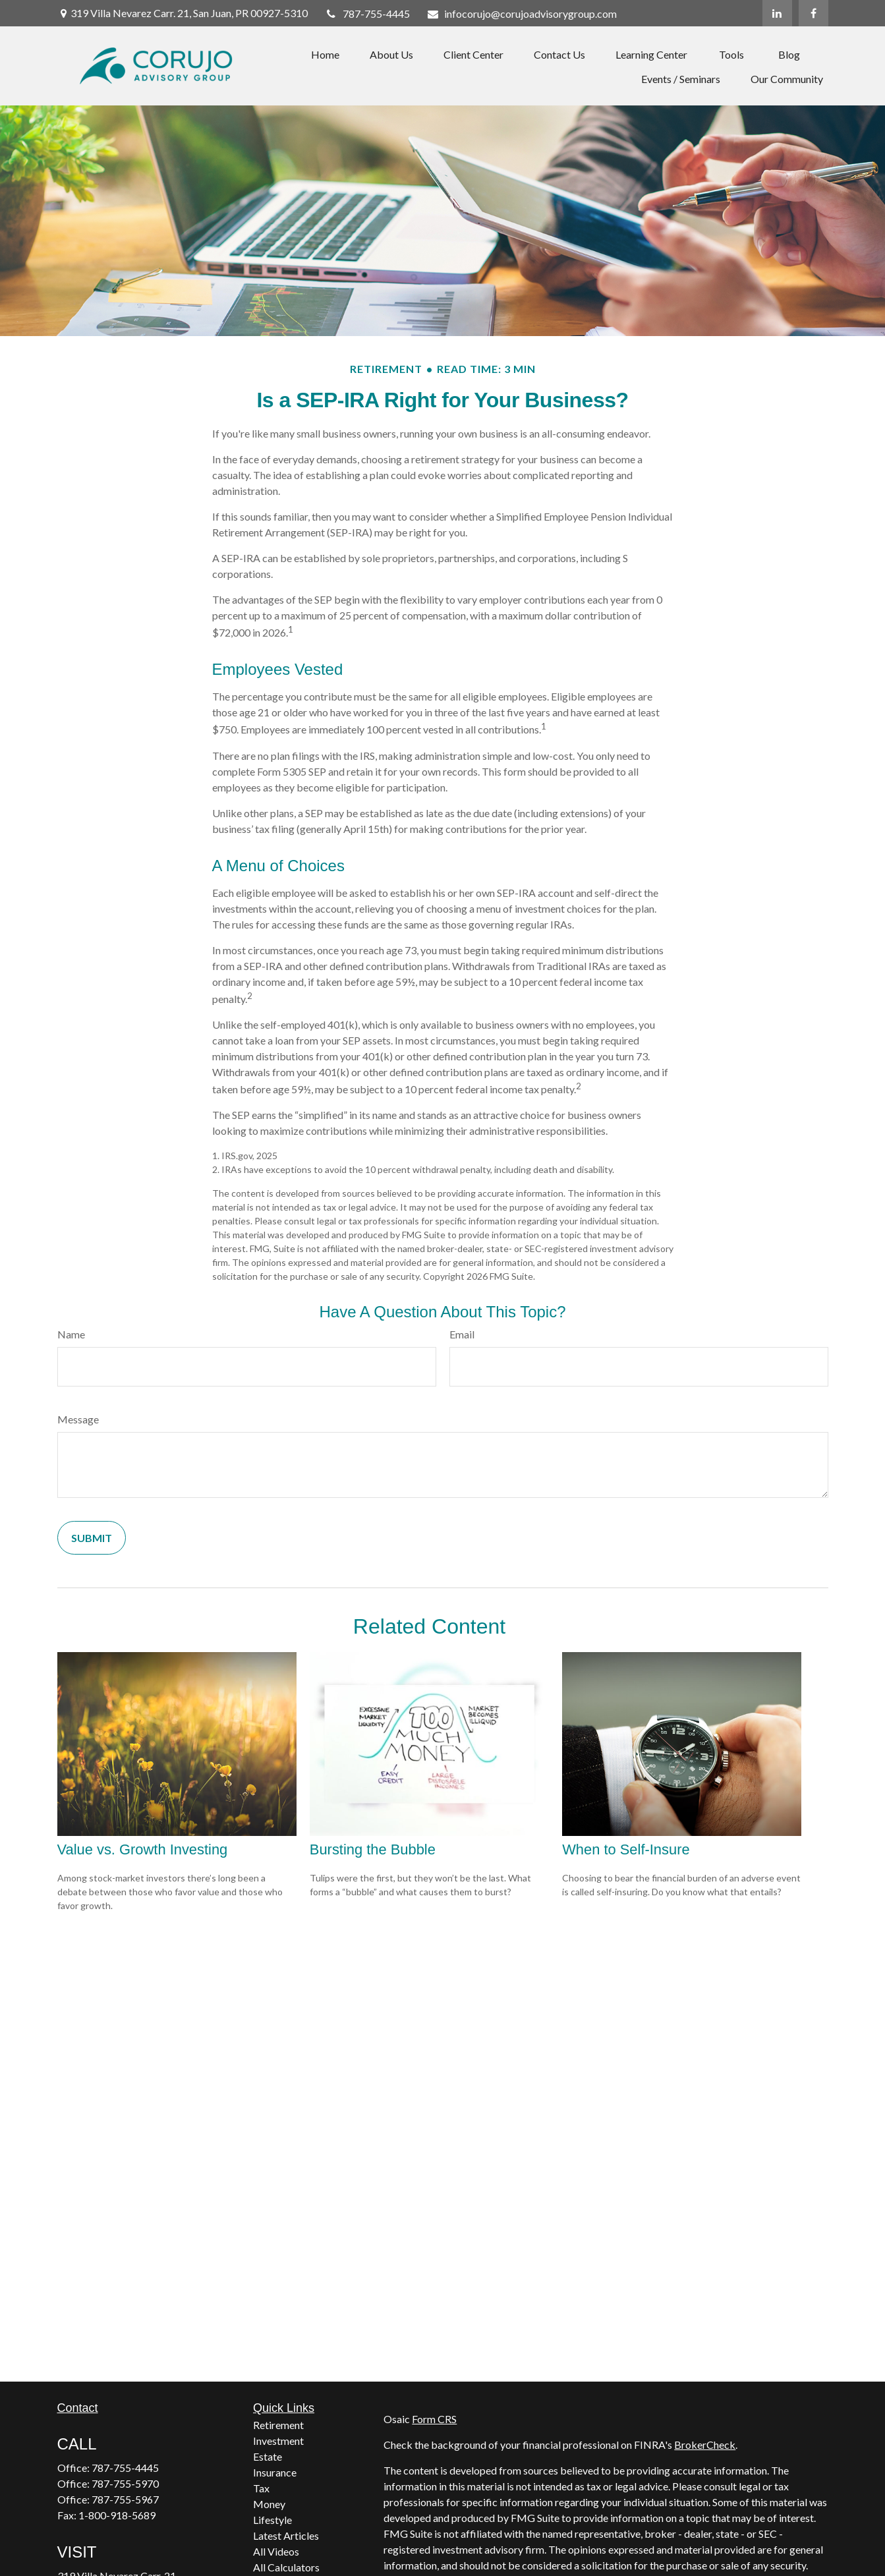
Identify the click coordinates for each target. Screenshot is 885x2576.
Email (461, 1334)
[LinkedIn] (777, 13)
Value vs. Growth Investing (142, 1849)
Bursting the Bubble (373, 1849)
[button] (325, 54)
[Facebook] (813, 13)
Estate (267, 2456)
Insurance (275, 2472)
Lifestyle (272, 2519)
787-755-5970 (125, 2483)
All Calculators (286, 2567)
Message (78, 1419)
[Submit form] (91, 1538)
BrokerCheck (704, 2444)
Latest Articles (286, 2535)
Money (269, 2504)
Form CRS (434, 2419)
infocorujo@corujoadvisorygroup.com (521, 13)
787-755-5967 (125, 2499)
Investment (278, 2440)
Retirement (278, 2425)
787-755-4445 (367, 13)
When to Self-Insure (625, 1849)
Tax (261, 2488)
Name (71, 1334)
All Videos (276, 2551)
